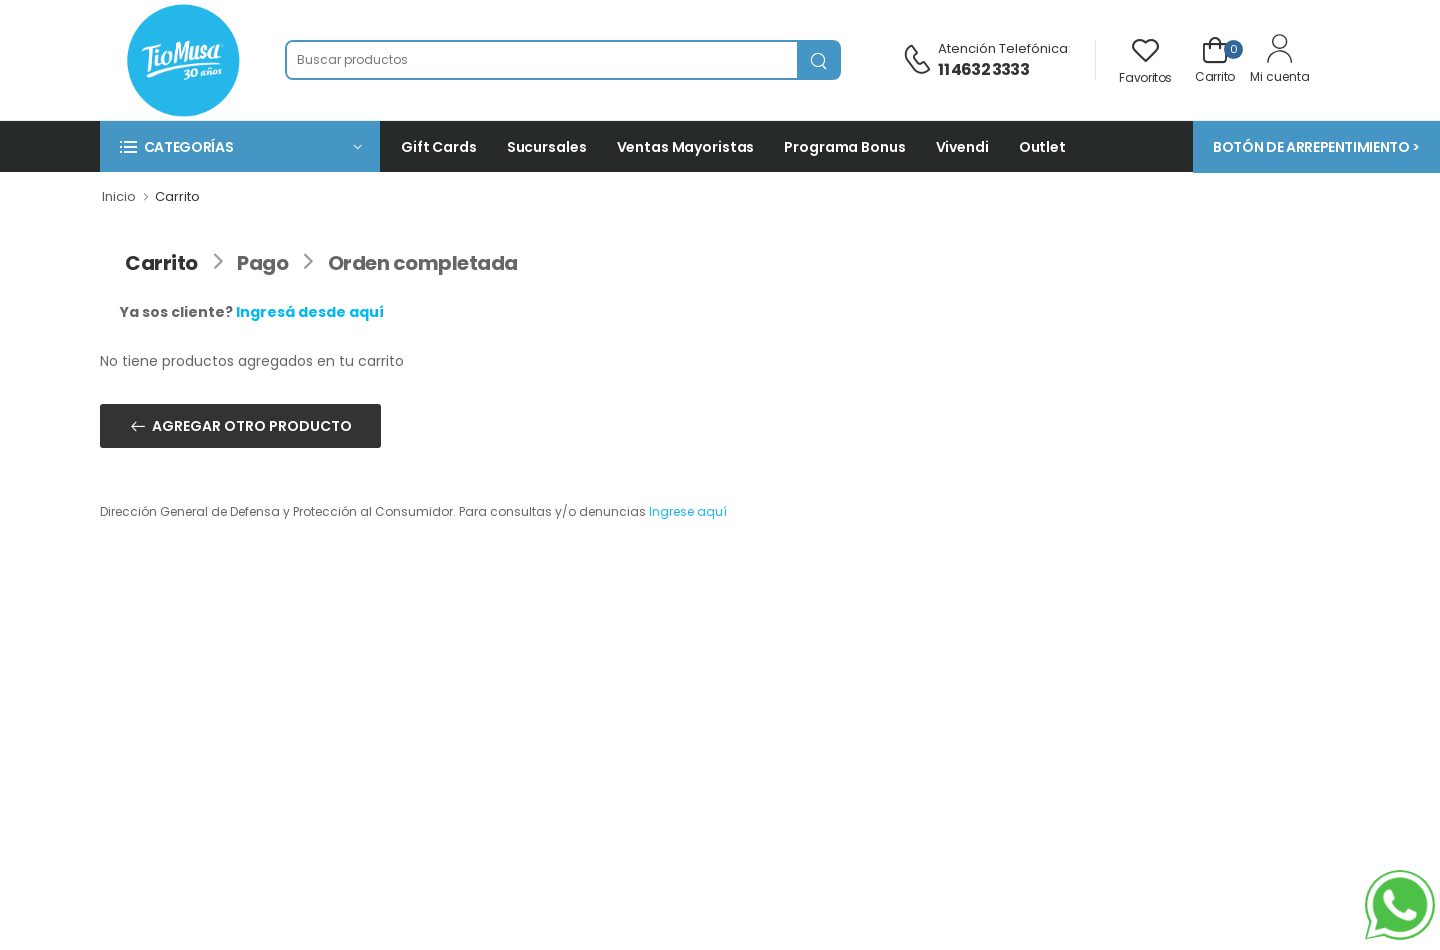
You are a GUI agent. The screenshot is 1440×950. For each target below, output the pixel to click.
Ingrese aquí (688, 511)
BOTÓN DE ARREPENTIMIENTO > (1316, 147)
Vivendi (962, 147)
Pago (262, 263)
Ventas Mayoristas (686, 147)
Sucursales (547, 147)
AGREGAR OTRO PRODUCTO (252, 426)
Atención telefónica (1003, 48)
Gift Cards (439, 147)
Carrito (161, 263)
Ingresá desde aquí (310, 312)
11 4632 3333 (983, 69)
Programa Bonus (844, 147)
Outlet (1042, 147)
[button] (240, 146)
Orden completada (423, 263)
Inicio (119, 196)
